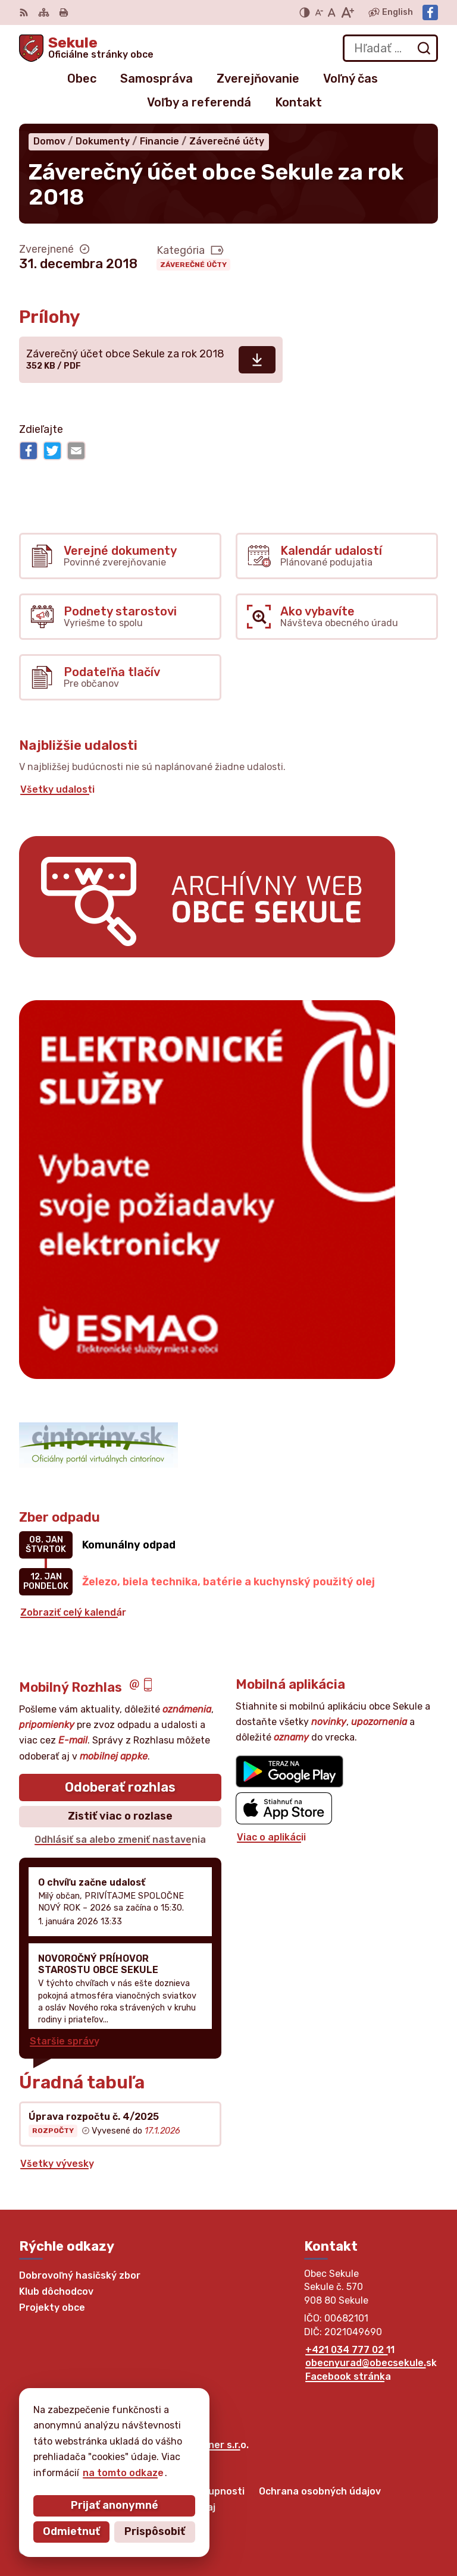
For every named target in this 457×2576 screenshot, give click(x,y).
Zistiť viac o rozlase (120, 1816)
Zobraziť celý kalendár (73, 1612)
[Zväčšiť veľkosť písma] (347, 12)
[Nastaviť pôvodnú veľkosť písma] (331, 12)
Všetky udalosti (57, 789)
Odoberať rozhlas (120, 1787)
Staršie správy (64, 2041)
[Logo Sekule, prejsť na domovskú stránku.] (86, 48)
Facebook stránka (348, 2376)
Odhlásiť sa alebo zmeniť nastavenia (120, 1839)
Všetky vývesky (57, 2163)
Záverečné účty (193, 264)
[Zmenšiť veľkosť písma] (318, 12)
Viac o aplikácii (271, 1837)
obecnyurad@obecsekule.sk (371, 2362)
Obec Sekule (125, 2456)
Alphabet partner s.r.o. (195, 2445)
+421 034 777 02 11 (350, 2349)
